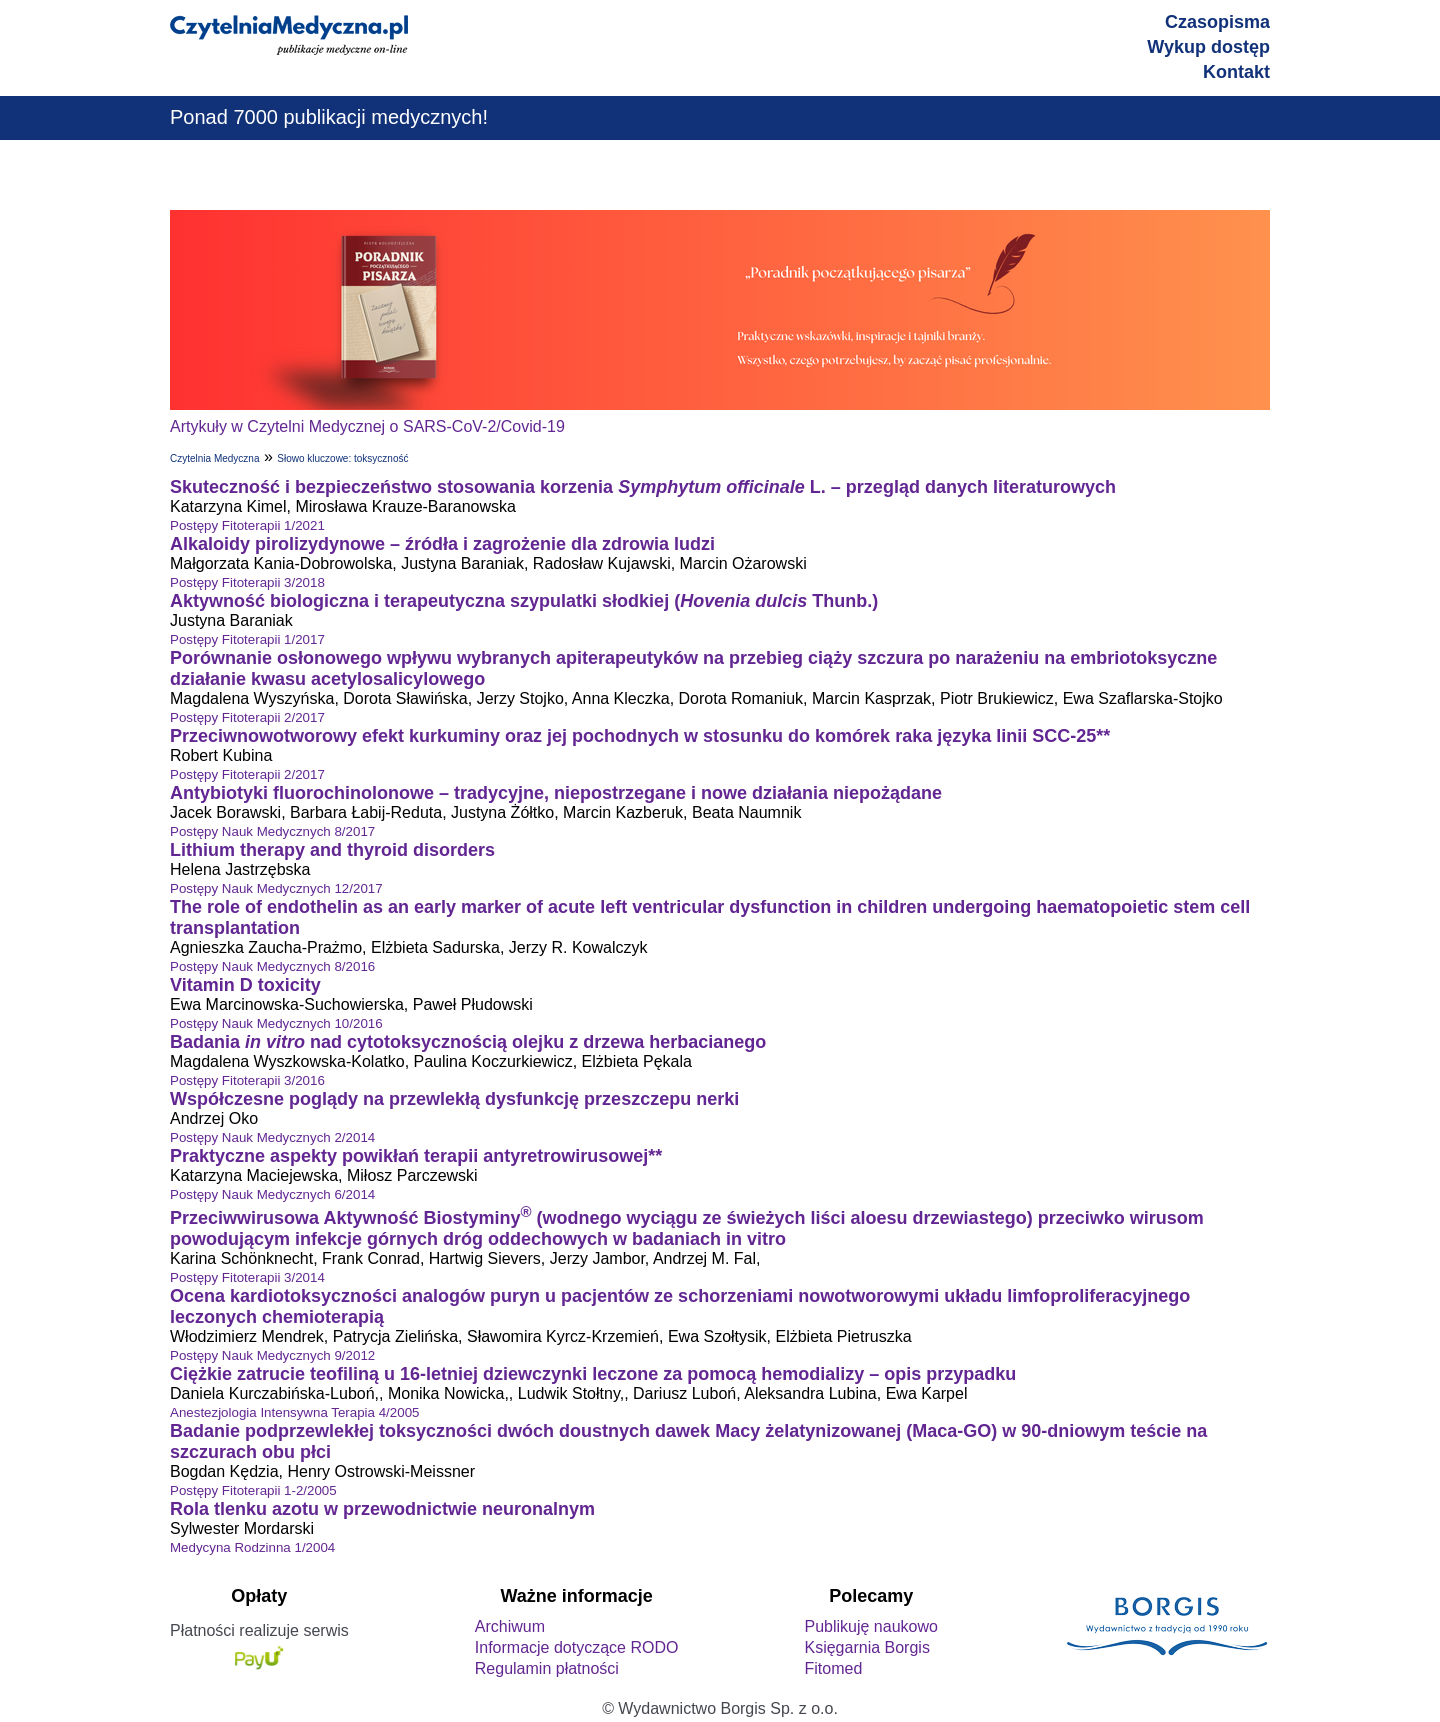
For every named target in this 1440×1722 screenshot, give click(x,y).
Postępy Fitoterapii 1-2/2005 (253, 1490)
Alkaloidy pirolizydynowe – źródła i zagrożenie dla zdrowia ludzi (442, 544)
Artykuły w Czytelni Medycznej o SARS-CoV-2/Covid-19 (367, 426)
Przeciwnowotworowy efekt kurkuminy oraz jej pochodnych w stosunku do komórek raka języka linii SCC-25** (640, 736)
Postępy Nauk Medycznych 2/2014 (272, 1137)
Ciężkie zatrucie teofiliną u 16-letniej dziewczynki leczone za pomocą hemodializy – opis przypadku (593, 1374)
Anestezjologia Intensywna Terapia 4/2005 (294, 1412)
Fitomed (833, 1668)
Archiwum (510, 1626)
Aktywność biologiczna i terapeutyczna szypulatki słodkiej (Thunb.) (524, 601)
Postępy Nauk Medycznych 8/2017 (272, 831)
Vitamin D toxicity (245, 985)
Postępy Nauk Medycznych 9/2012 (272, 1355)
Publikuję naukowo (870, 1626)
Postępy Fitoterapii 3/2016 (247, 1080)
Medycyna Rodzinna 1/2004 (252, 1547)
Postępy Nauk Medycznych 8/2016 (272, 966)
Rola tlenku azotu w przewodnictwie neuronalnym (382, 1509)
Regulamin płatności (547, 1668)
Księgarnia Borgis (866, 1647)
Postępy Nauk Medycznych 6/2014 (272, 1194)
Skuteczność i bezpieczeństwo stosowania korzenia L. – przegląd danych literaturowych (643, 487)
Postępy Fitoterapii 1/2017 (247, 639)
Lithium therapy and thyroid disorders (332, 850)
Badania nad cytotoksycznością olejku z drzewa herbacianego (468, 1042)
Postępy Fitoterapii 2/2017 (247, 717)
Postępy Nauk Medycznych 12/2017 (276, 888)
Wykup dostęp (1208, 47)
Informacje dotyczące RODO (577, 1647)
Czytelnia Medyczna (214, 458)
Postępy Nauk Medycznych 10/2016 (276, 1023)
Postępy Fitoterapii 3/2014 (247, 1277)
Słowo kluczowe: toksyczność (342, 458)
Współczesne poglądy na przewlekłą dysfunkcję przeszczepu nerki (454, 1099)
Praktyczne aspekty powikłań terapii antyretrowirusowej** (416, 1156)
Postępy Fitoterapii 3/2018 (247, 582)
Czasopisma (1217, 22)
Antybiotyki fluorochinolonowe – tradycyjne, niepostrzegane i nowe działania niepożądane (556, 793)
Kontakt (1236, 72)
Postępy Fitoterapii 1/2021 (247, 525)
